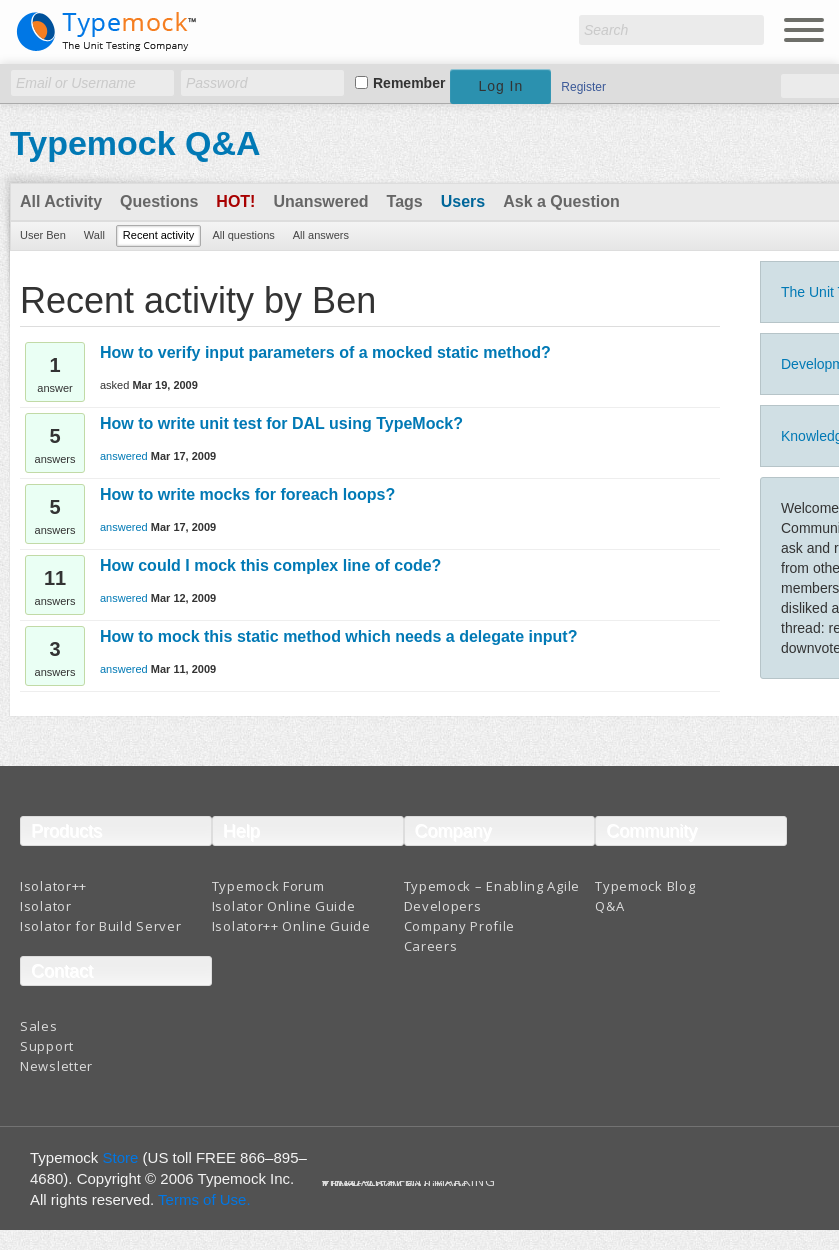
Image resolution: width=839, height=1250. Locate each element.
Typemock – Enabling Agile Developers (492, 896)
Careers (431, 946)
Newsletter (56, 1066)
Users (463, 201)
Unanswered (320, 201)
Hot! (235, 201)
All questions (243, 235)
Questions (159, 201)
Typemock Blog (645, 886)
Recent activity (159, 235)
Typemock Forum (268, 886)
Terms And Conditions (395, 1185)
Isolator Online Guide (284, 906)
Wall (94, 235)
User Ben (43, 235)
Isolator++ (53, 886)
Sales (39, 1026)
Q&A (609, 906)
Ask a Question (561, 201)
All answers (321, 235)
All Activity (61, 201)
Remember (409, 83)
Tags (405, 201)
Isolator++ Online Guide (291, 926)
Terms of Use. (204, 1199)
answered (124, 456)
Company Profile (460, 926)
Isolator (46, 906)
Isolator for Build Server (101, 926)
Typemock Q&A (135, 143)
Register (583, 87)
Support (47, 1046)
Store (121, 1157)
